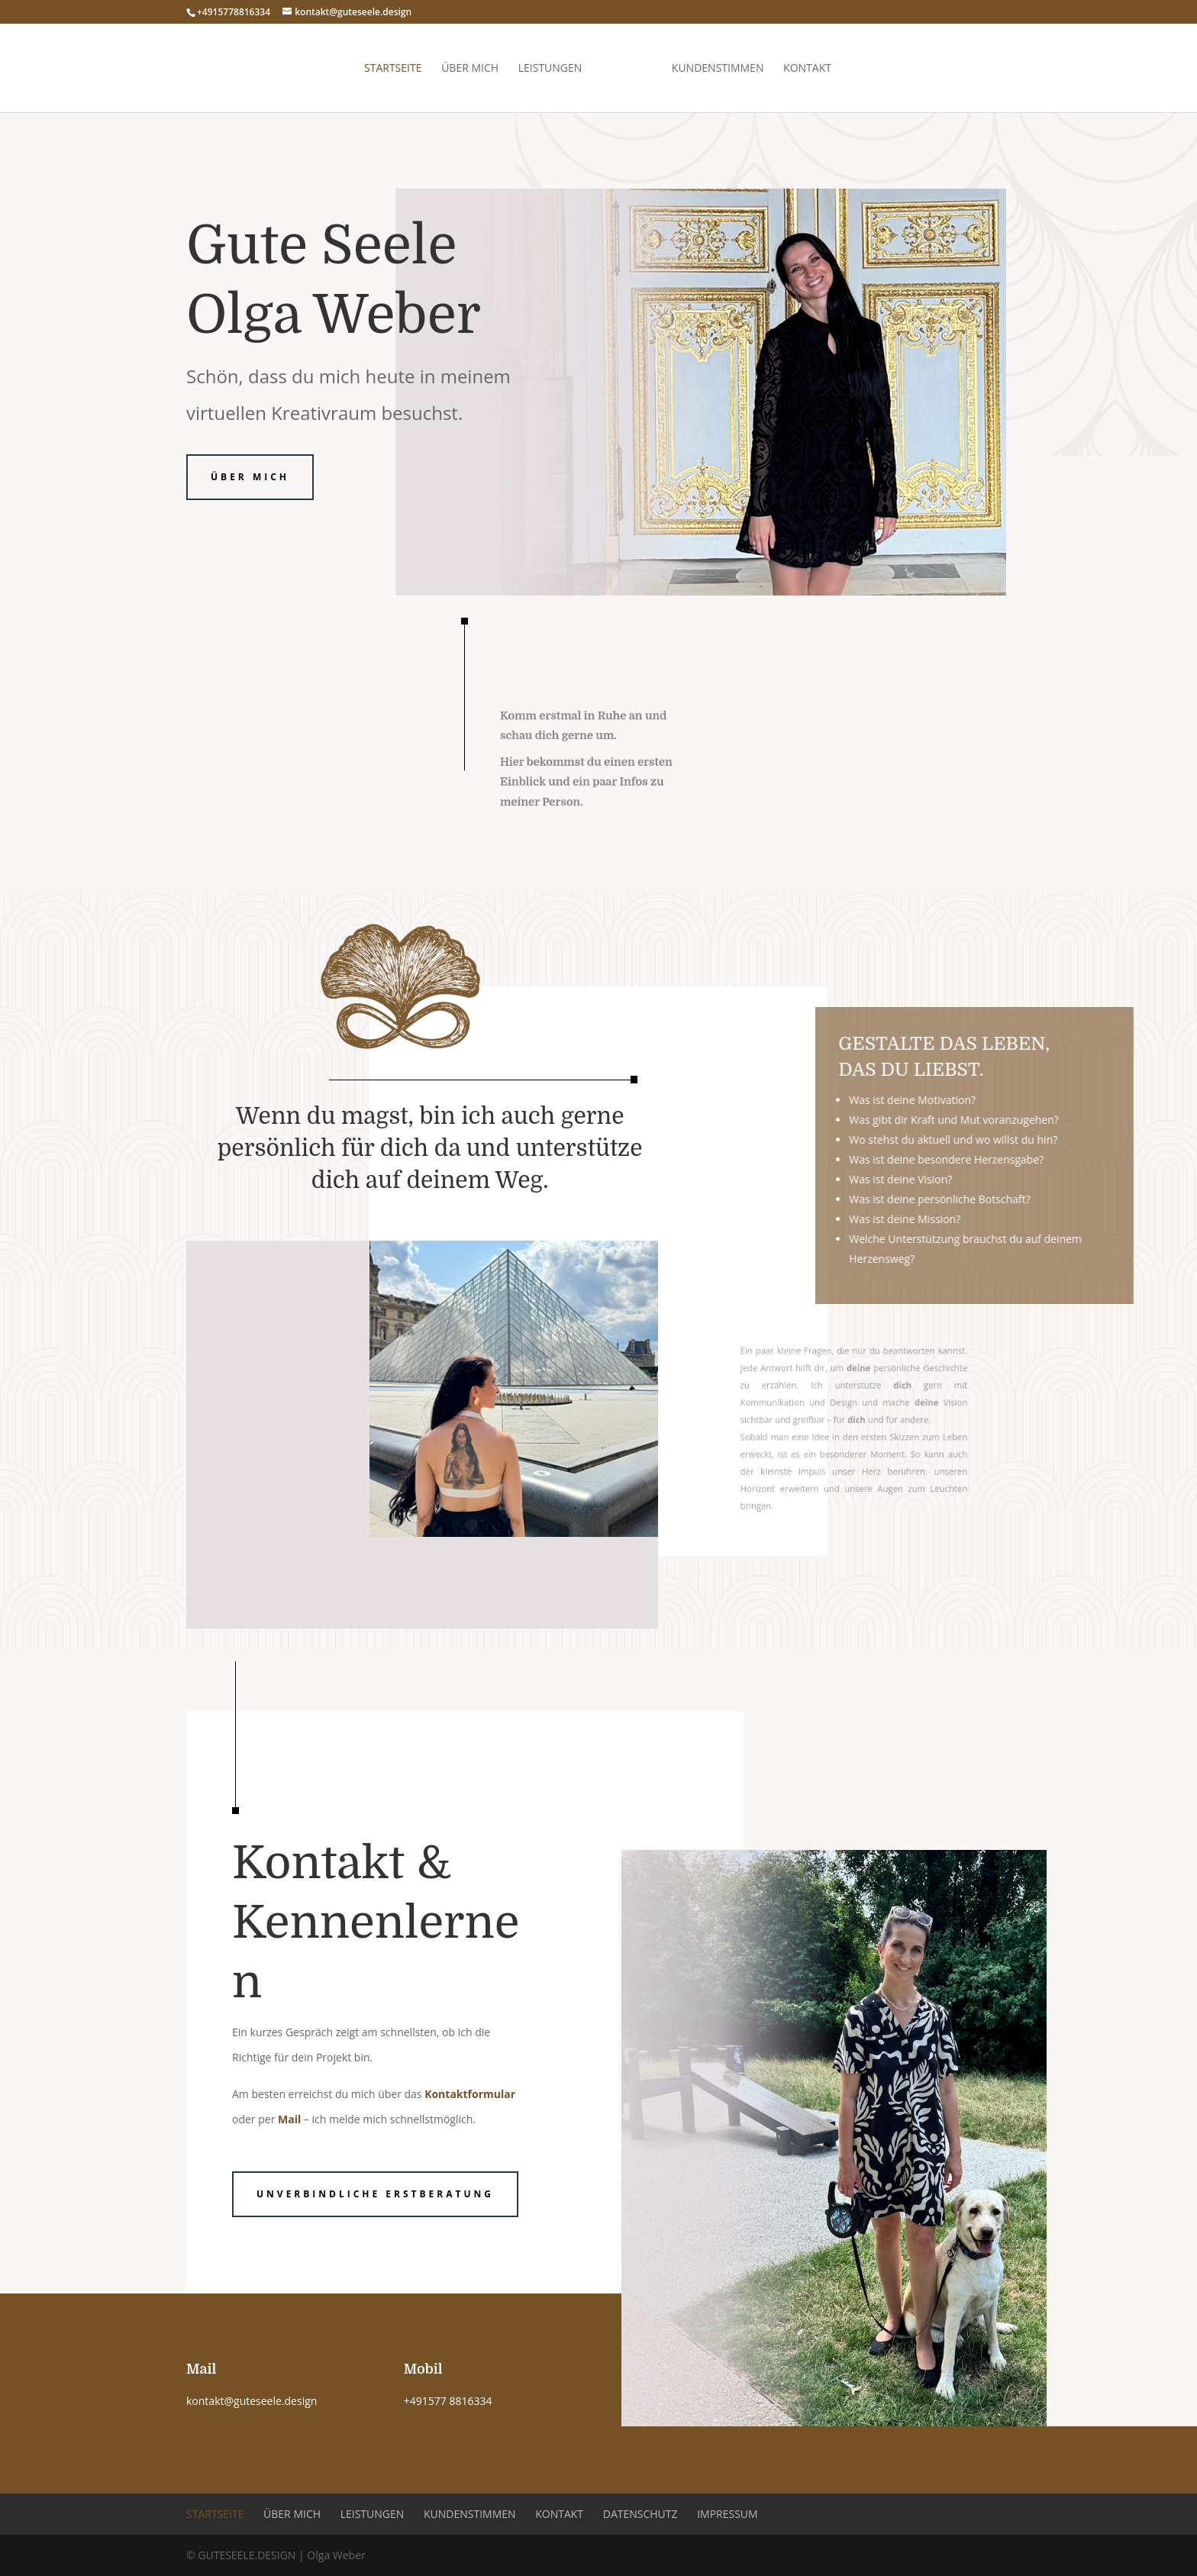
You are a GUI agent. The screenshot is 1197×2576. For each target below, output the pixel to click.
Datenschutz (640, 2514)
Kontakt (807, 69)
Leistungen (550, 69)
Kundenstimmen (718, 69)
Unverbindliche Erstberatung (375, 2193)
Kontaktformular (469, 2094)
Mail (289, 2119)
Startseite (392, 69)
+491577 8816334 (448, 2401)
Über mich (469, 69)
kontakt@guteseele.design (251, 2401)
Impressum (727, 2514)
